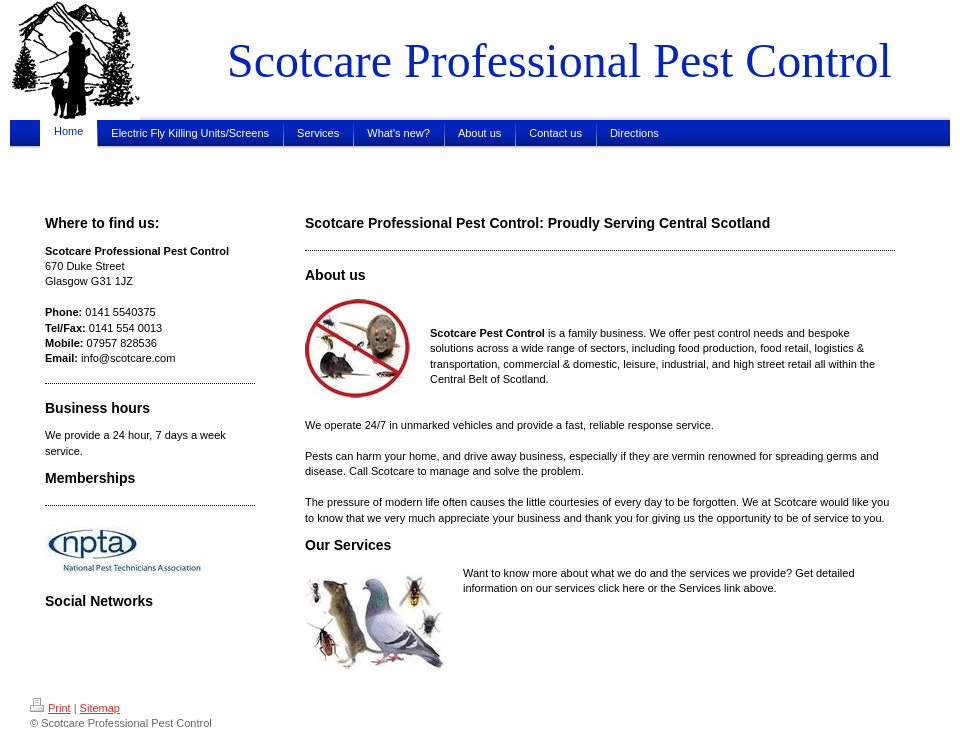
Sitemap (100, 708)
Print (50, 708)
